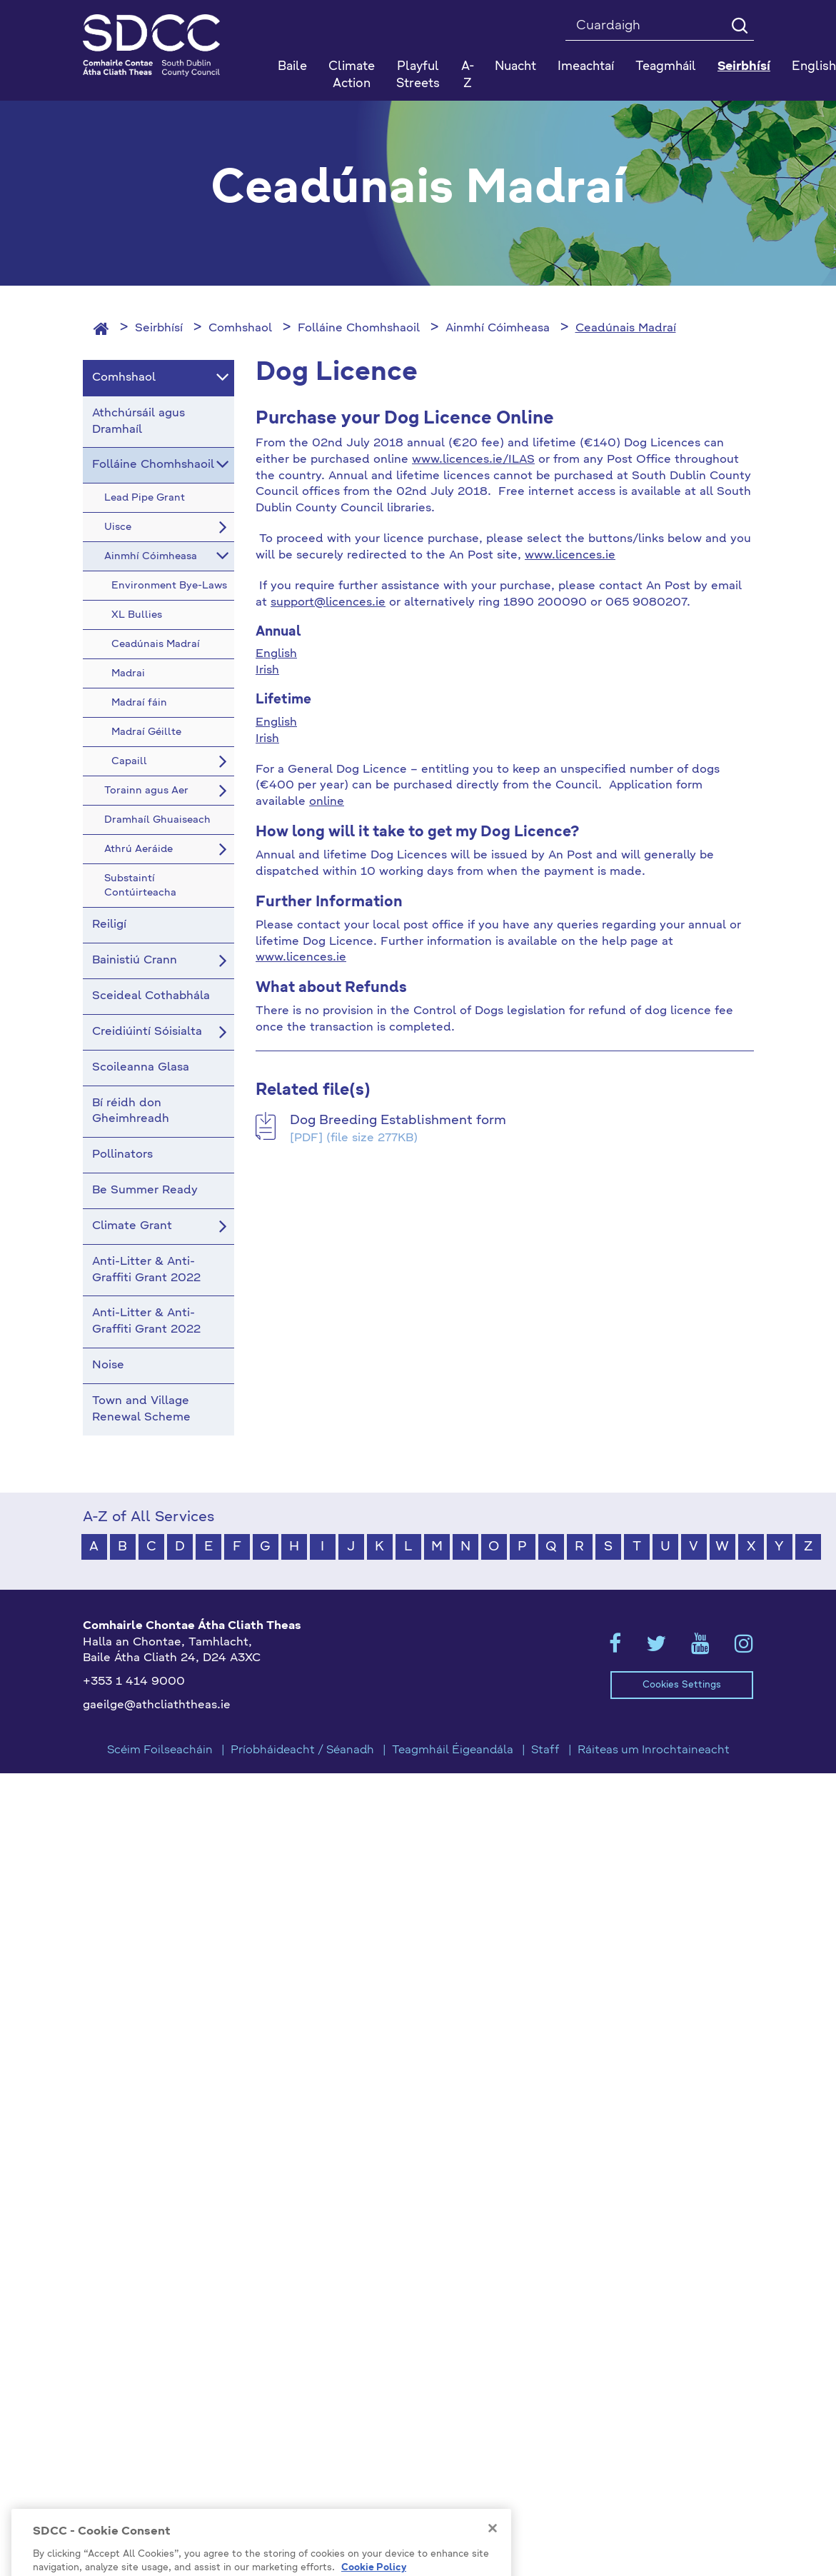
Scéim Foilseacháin (160, 1750)
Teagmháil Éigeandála (452, 1750)
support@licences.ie (328, 602)
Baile (292, 67)
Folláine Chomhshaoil (359, 328)
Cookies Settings (682, 1685)
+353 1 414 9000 (134, 1682)
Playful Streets (418, 75)
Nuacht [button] (515, 67)
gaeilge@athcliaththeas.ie (157, 1705)
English (276, 654)
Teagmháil (665, 67)
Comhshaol (240, 328)
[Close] (492, 2549)
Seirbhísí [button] (743, 67)
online (326, 802)
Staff (545, 1750)
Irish (267, 670)
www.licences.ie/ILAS (473, 460)
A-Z (467, 75)
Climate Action (351, 75)
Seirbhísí (159, 328)
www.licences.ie (570, 555)
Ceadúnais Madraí (625, 328)
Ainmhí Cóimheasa (497, 328)
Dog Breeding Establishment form (398, 1120)
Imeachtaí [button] (586, 67)
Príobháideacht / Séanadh (302, 1750)
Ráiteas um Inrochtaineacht (654, 1750)
